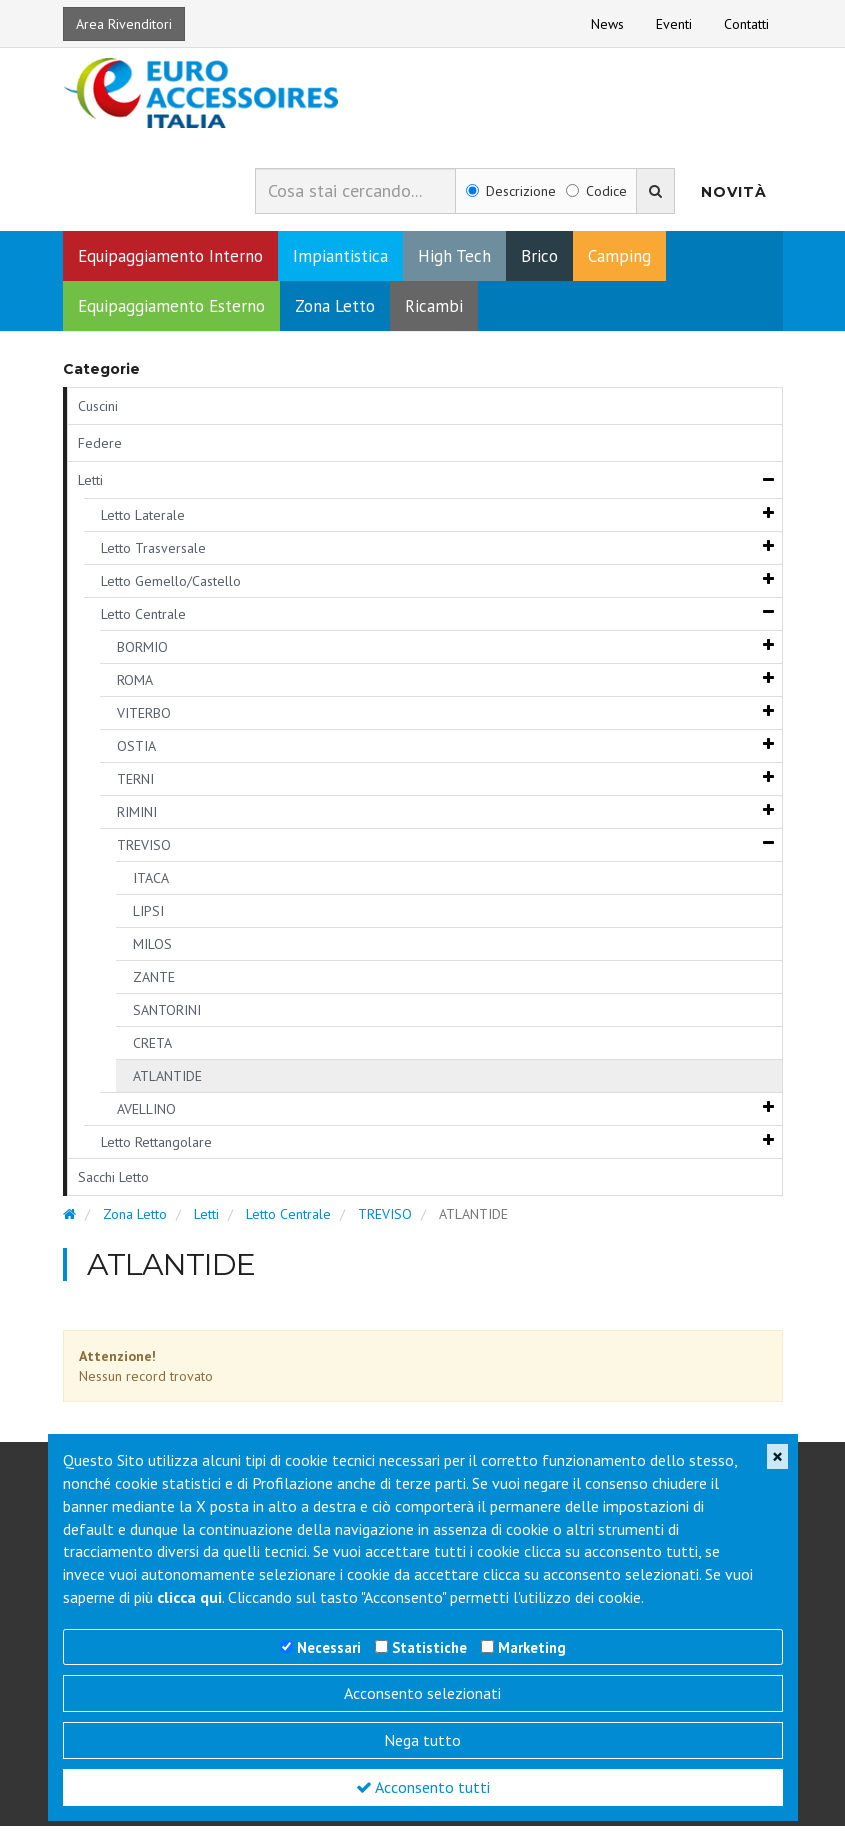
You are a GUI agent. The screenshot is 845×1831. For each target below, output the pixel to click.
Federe (100, 448)
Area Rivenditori (124, 24)
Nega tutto (422, 1740)
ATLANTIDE (167, 1081)
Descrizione (511, 197)
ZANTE (154, 982)
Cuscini (98, 411)
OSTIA (136, 751)
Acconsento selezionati (422, 1693)
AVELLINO (146, 1114)
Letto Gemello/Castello (171, 586)
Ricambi (434, 311)
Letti (90, 485)
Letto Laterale (143, 520)
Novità (734, 197)
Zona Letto (335, 311)
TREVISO (144, 850)
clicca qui (189, 1597)
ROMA (135, 685)
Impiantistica (340, 261)
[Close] (777, 1456)
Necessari (329, 1647)
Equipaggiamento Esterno (171, 311)
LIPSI (148, 916)
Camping (619, 261)
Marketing (532, 1647)
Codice (596, 197)
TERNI (135, 784)
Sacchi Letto (113, 1182)
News (607, 24)
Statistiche (429, 1647)
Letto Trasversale (153, 553)
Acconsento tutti (423, 1787)
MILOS (152, 949)
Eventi (674, 24)
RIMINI (137, 817)
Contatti (746, 24)
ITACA (151, 883)
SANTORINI (167, 1015)
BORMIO (142, 652)
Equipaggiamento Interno (170, 261)
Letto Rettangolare (156, 1147)
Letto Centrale (143, 619)
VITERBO (144, 718)
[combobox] (355, 196)
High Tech (454, 261)
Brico (539, 261)
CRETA (152, 1048)
